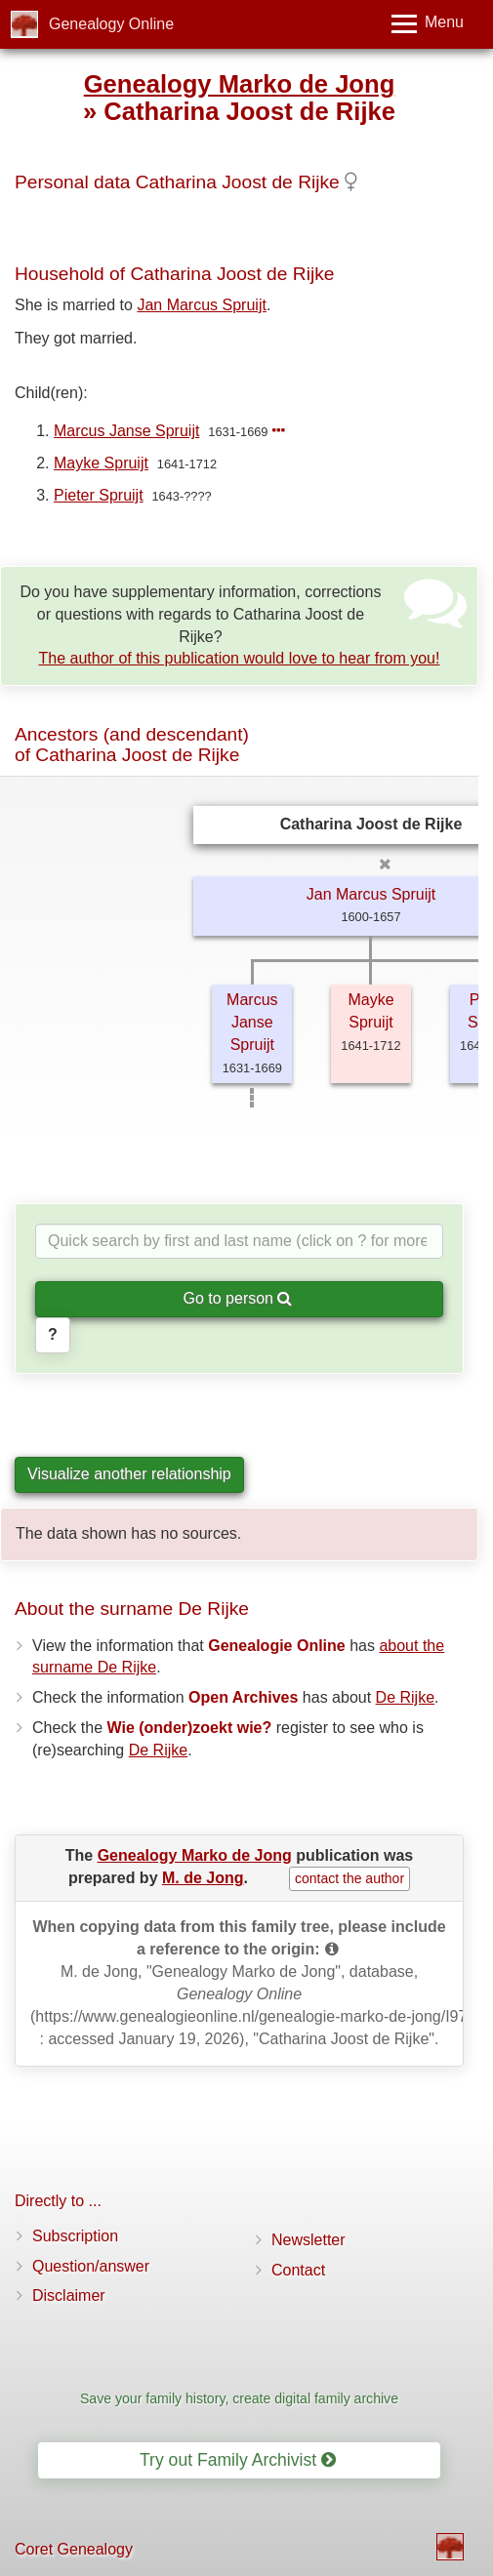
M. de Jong (203, 1878)
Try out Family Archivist (238, 2460)
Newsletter (308, 2240)
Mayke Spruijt (101, 463)
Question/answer (90, 2266)
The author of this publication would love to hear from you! (239, 658)
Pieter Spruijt (99, 495)
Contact (298, 2270)
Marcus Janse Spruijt (126, 431)
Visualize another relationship (129, 1474)
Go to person (238, 1298)
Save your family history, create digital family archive (239, 2398)
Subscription (75, 2236)
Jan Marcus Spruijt (202, 305)
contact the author (349, 1878)
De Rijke (405, 1697)
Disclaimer (68, 2295)
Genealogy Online (111, 24)
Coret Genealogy (74, 2549)
